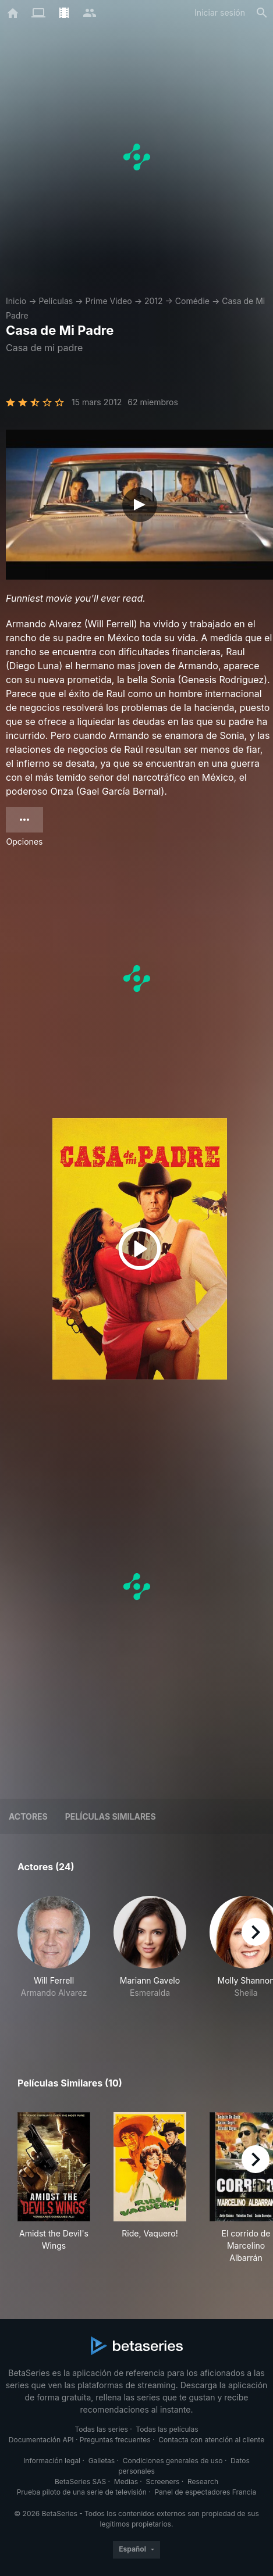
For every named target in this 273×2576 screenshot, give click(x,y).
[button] (53, 1959)
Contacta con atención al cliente (211, 2439)
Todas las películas (167, 2429)
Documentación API (41, 2439)
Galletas (101, 2460)
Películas (55, 301)
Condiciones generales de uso (173, 2460)
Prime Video (108, 301)
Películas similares (110, 1816)
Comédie (192, 301)
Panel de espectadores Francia (205, 2492)
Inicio (16, 301)
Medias (126, 2481)
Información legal (51, 2460)
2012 (153, 301)
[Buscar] (262, 13)
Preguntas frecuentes (115, 2439)
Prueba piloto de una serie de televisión (82, 2492)
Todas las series (101, 2429)
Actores (28, 1816)
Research (202, 2481)
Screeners (163, 2481)
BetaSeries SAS (80, 2481)
